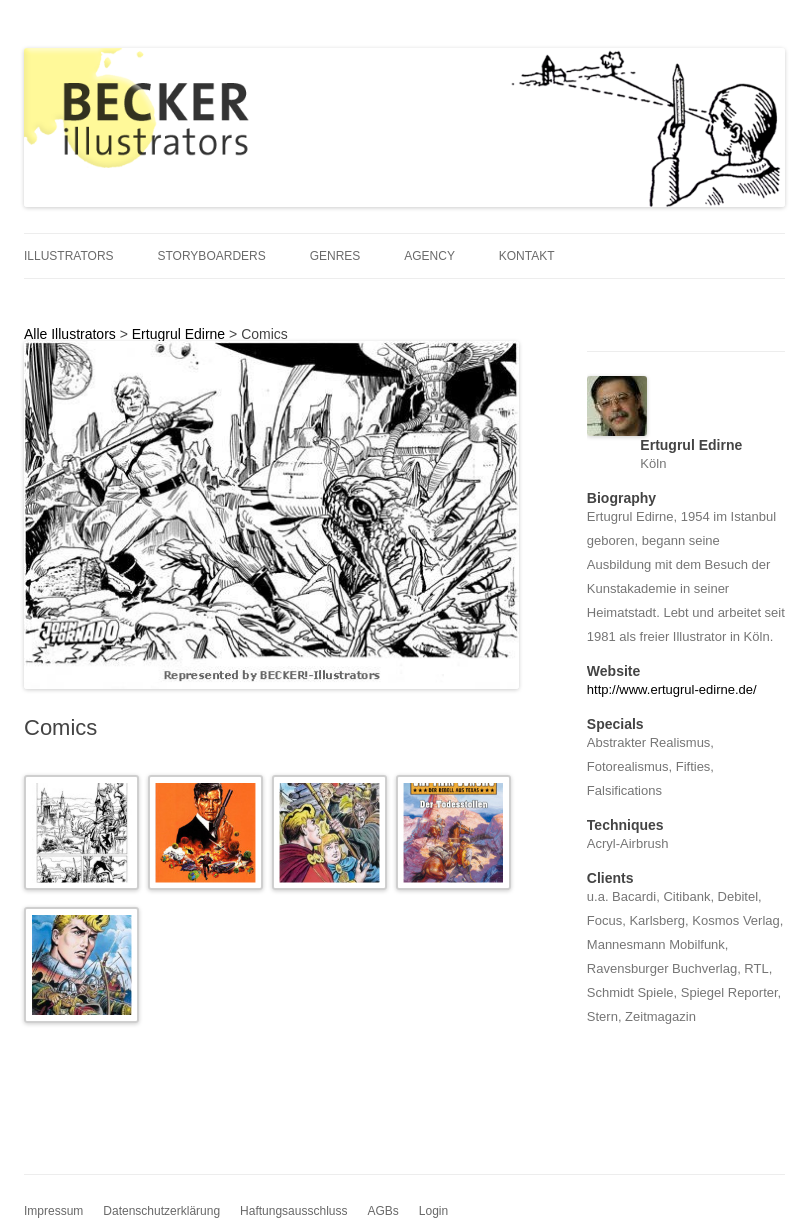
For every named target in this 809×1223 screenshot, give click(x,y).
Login (433, 1211)
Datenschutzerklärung (161, 1211)
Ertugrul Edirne (178, 334)
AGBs (382, 1211)
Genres (335, 256)
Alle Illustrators (70, 334)
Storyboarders (211, 256)
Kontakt (527, 256)
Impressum (53, 1211)
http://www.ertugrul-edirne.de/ (672, 689)
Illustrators (69, 256)
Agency (429, 256)
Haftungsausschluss (293, 1211)
